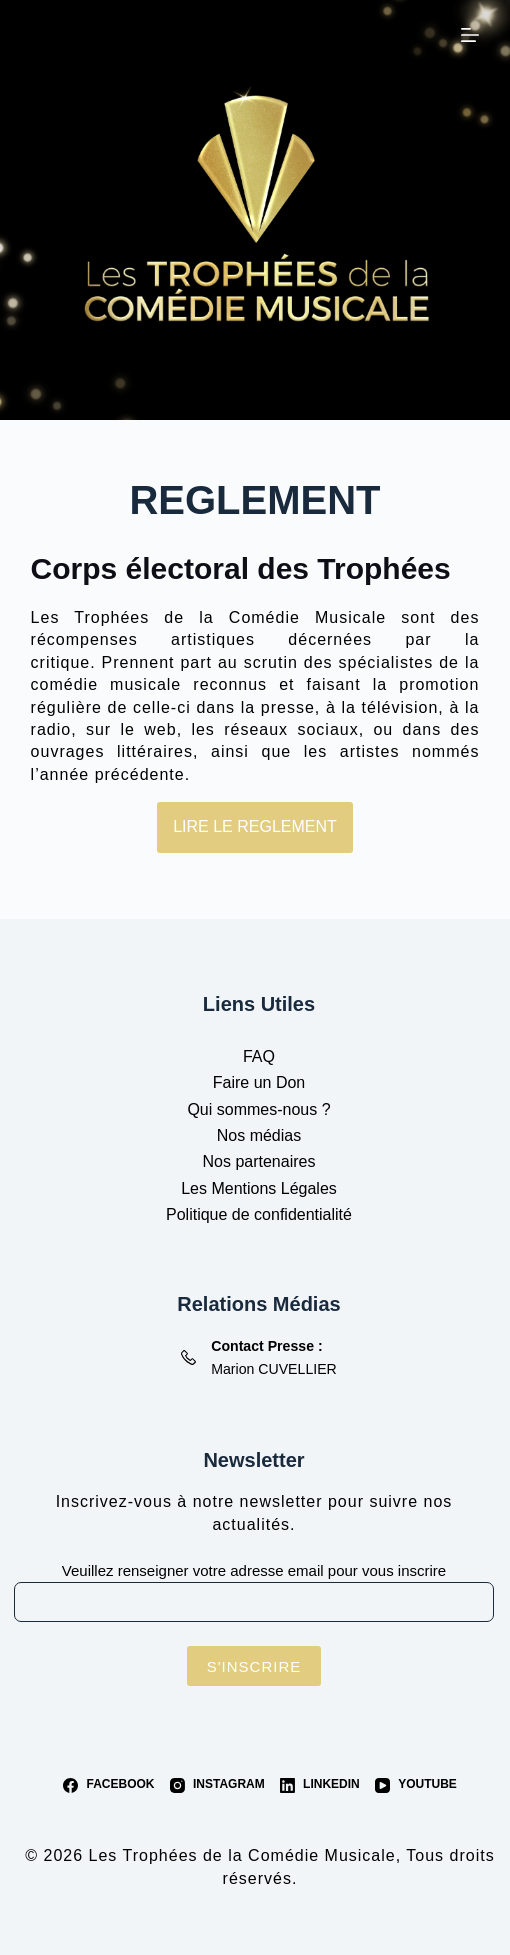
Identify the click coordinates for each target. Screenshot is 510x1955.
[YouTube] (416, 1785)
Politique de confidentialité (259, 1214)
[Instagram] (217, 1785)
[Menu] (470, 35)
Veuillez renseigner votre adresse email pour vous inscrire (254, 1570)
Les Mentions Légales (259, 1188)
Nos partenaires (259, 1161)
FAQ (259, 1056)
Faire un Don (259, 1082)
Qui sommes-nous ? (258, 1109)
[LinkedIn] (320, 1785)
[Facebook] (108, 1785)
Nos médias (259, 1135)
